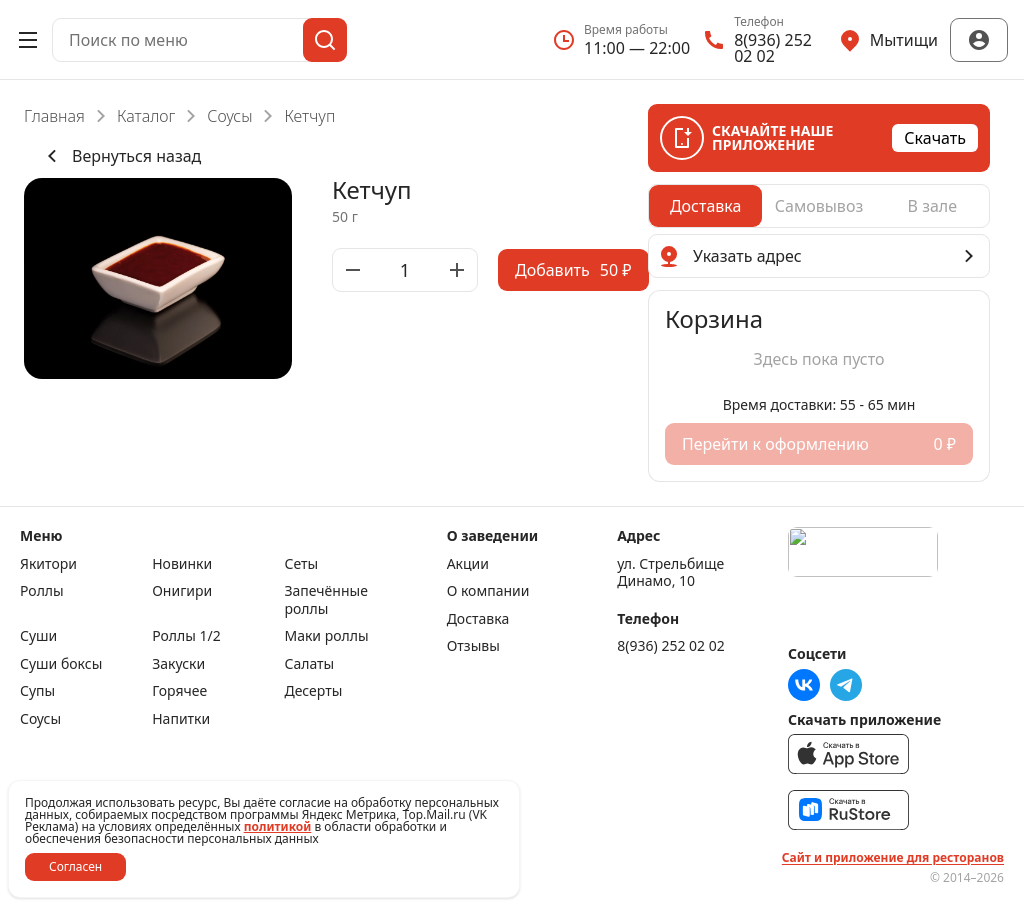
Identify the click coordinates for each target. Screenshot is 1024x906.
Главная (54, 116)
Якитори (48, 564)
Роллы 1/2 (186, 636)
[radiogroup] (819, 206)
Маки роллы (326, 636)
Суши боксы (61, 664)
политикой (278, 826)
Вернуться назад (120, 156)
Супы (37, 691)
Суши (38, 636)
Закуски (178, 664)
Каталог (146, 116)
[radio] (705, 206)
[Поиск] (325, 40)
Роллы (42, 591)
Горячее (179, 691)
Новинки (182, 564)
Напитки (181, 719)
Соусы (229, 116)
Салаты (309, 664)
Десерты (313, 691)
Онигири (182, 591)
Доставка (478, 619)
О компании (488, 591)
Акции (468, 564)
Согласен (75, 866)
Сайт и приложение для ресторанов (893, 858)
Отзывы (473, 646)
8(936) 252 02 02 (670, 646)
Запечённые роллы (325, 599)
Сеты (301, 564)
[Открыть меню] (28, 40)
